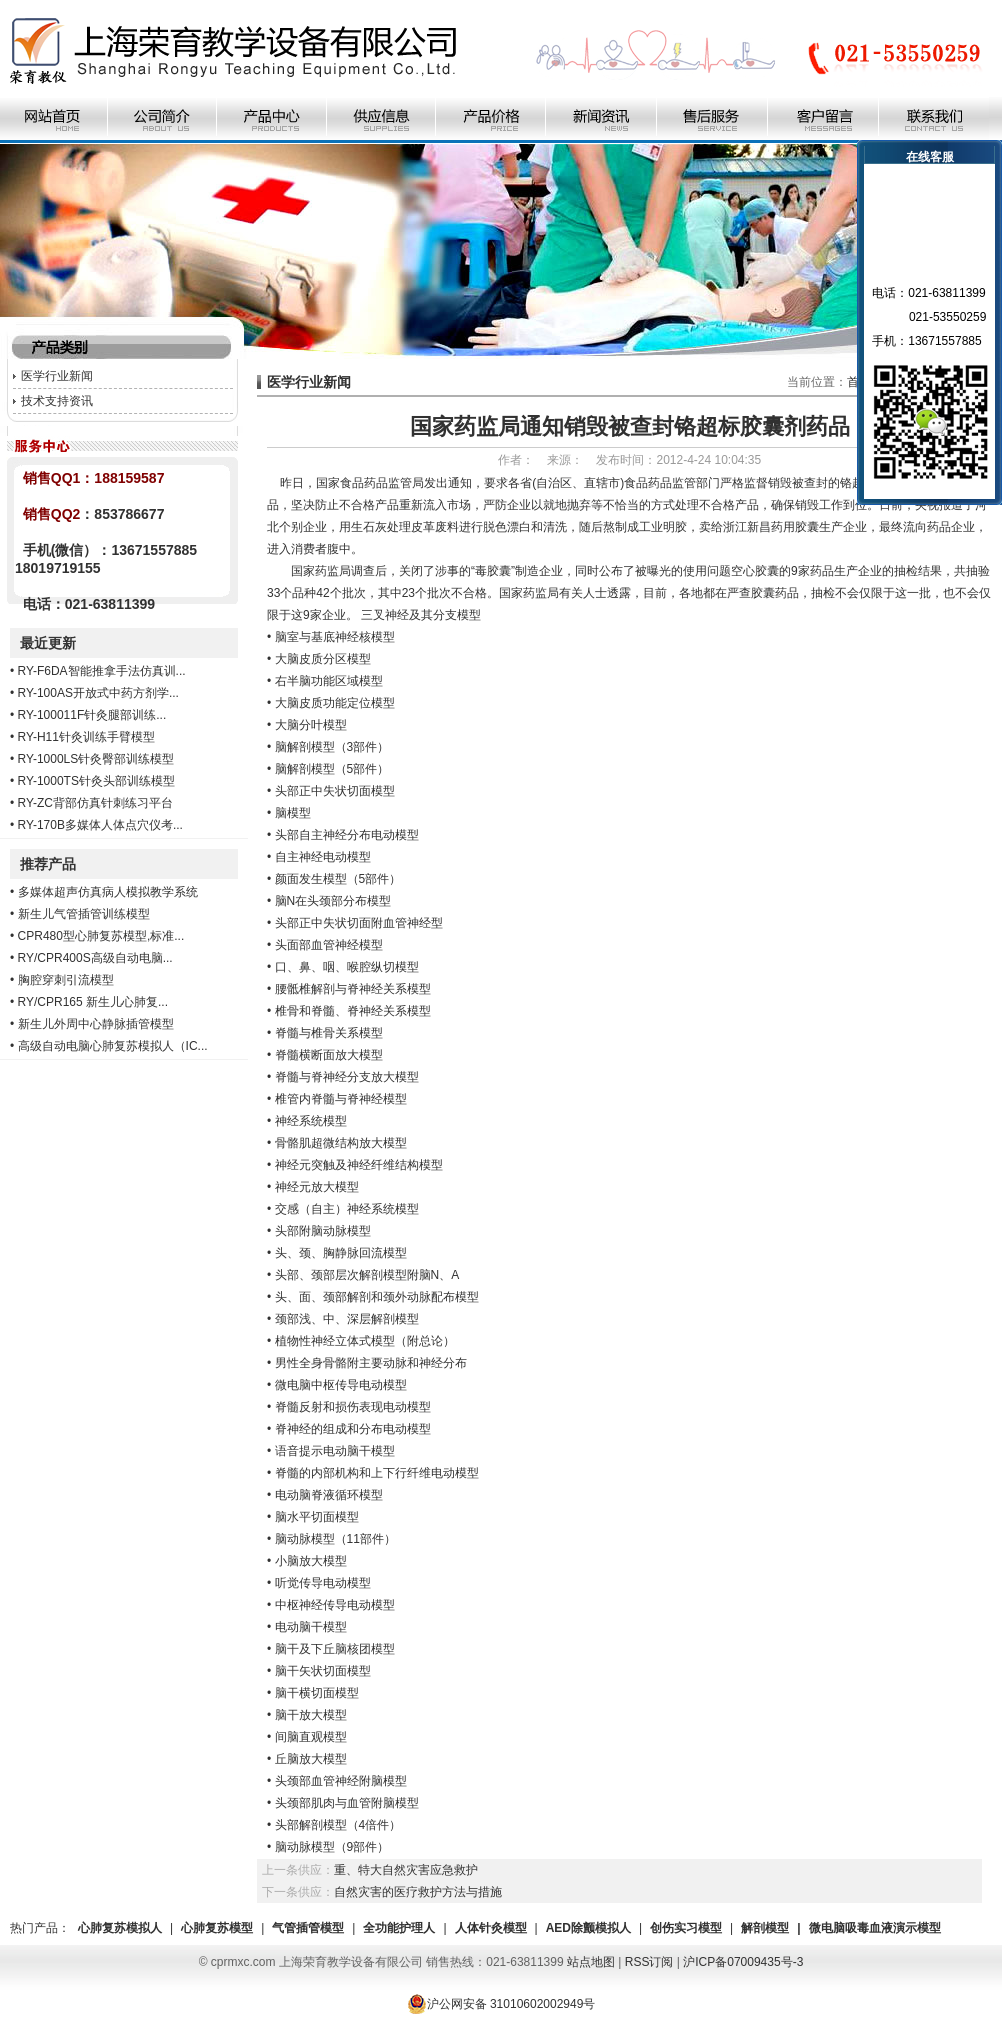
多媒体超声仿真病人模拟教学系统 (108, 892)
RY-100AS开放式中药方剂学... (98, 693)
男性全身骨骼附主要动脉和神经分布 (371, 1363)
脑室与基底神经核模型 (335, 637)
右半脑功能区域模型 (329, 681)
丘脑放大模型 (311, 1759)
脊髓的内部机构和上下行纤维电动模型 (377, 1473)
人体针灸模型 (491, 1928)
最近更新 (48, 643)
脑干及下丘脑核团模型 (335, 1649)
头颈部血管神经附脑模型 (341, 1781)
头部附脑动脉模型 (323, 1231)
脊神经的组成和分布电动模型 (353, 1429)
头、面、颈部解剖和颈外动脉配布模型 (377, 1297)
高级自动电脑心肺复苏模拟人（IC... (113, 1046)
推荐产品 (48, 864)
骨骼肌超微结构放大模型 (341, 1143)
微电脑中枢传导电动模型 (341, 1385)
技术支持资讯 (57, 401)
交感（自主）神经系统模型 (347, 1209)
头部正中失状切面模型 (335, 791)
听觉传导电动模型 (323, 1583)
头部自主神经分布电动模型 (347, 835)
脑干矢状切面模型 (323, 1671)
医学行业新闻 (57, 376)
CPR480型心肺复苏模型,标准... (101, 936)
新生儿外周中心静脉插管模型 (96, 1024)
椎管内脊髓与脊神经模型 (341, 1099)
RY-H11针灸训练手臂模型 (86, 737)
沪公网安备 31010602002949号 (501, 2004)
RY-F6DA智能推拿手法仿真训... (102, 671)
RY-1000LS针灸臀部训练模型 (96, 759)
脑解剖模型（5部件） (332, 769)
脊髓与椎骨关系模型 (329, 1033)
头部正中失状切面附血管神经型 (359, 923)
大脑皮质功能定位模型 (335, 703)
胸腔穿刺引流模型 (66, 980)
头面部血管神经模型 (329, 945)
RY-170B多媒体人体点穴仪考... (100, 825)
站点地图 (591, 1962)
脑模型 (293, 813)
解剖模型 (765, 1928)
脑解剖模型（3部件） (332, 747)
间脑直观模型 (311, 1737)
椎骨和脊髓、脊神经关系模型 (353, 1011)
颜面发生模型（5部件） (338, 879)
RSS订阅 (649, 1962)
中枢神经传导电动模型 (335, 1605)
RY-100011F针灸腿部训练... (92, 715)
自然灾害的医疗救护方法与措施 (418, 1892)
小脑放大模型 (311, 1561)
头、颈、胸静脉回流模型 (341, 1253)
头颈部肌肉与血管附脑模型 (347, 1803)
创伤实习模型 (686, 1928)
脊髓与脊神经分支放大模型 (347, 1077)
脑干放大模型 (311, 1715)
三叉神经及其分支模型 (421, 615)
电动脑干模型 (311, 1627)
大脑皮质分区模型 (323, 659)
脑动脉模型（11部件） (335, 1539)
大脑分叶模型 (311, 725)
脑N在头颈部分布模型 (333, 901)
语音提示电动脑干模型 (335, 1451)
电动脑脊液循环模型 (329, 1495)
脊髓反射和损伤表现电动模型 (353, 1407)
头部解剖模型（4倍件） (338, 1825)
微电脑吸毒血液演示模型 (875, 1928)
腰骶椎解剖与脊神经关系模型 (353, 989)
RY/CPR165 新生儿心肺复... (93, 1002)
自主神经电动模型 (323, 857)
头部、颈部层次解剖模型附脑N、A (367, 1275)
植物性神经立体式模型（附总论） (365, 1341)
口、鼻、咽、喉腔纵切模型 (347, 967)
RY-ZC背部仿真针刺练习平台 (95, 803)
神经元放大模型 (317, 1187)
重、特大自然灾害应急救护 (406, 1870)
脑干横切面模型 (317, 1693)
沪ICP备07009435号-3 (743, 1962)
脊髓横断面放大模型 (329, 1055)
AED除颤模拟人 (588, 1928)
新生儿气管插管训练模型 (84, 914)
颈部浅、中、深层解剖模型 (347, 1319)
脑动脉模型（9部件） (332, 1847)
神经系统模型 (311, 1121)
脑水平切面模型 (317, 1517)
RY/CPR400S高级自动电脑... (95, 958)
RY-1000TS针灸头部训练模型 (96, 781)
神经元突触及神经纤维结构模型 (359, 1165)
